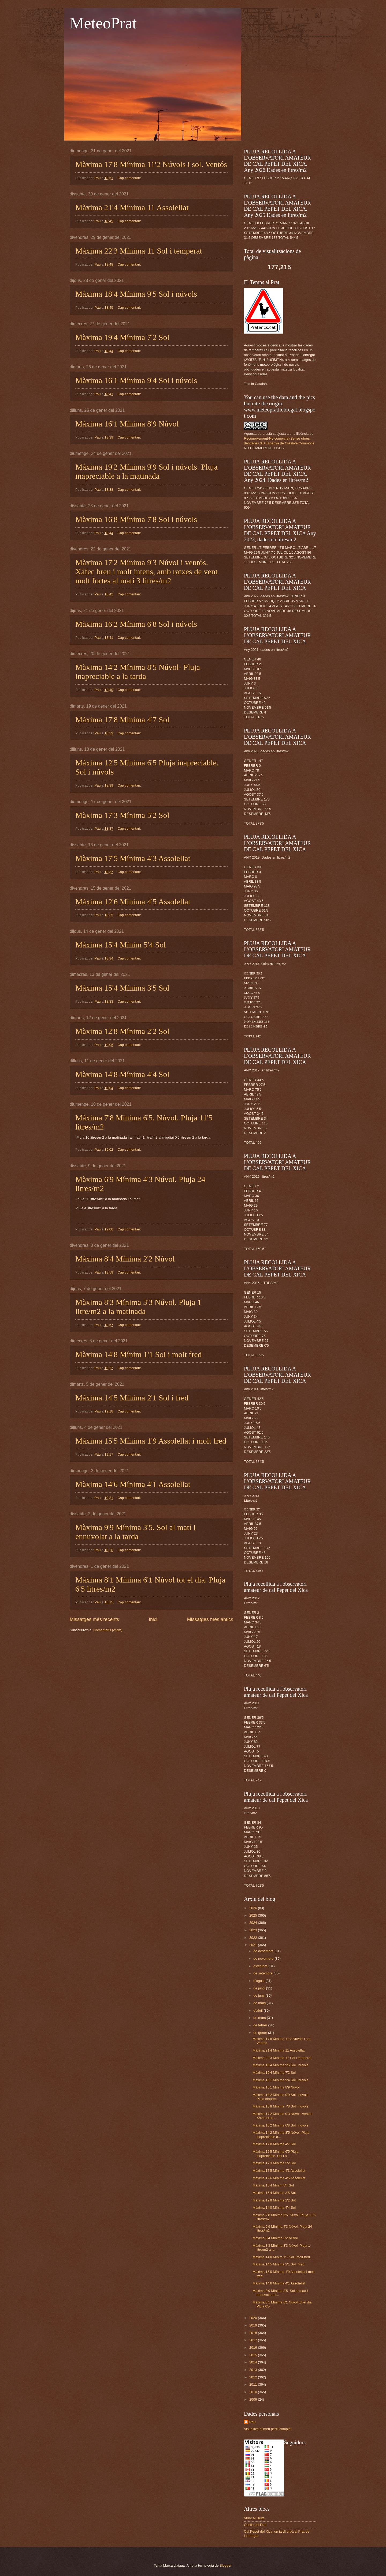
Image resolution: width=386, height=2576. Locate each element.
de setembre (263, 1973)
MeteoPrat (103, 23)
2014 (253, 2362)
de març (260, 2018)
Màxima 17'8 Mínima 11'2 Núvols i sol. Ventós (151, 164)
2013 (253, 2370)
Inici (153, 1619)
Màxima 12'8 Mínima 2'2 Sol (122, 1031)
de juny (259, 1995)
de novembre (263, 1958)
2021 (253, 1945)
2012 (253, 2377)
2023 (253, 1930)
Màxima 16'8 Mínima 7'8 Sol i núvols (136, 519)
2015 (253, 2355)
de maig (259, 2003)
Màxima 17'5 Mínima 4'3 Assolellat (132, 858)
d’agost (259, 1981)
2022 (253, 1938)
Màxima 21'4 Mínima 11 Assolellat (132, 207)
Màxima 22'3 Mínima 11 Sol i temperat (138, 250)
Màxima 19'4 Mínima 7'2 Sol (122, 337)
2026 (253, 1908)
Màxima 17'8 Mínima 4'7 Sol (122, 719)
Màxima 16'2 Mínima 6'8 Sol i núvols (136, 624)
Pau (252, 2422)
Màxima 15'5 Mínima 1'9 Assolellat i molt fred (150, 1440)
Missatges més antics (210, 1619)
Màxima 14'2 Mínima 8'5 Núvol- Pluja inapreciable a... (281, 2135)
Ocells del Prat (255, 2525)
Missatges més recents (94, 1619)
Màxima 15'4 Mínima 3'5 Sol (122, 987)
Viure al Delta (254, 2518)
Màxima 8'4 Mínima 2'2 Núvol (125, 1258)
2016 (253, 2347)
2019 (253, 2325)
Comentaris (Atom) (107, 1630)
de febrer (260, 2025)
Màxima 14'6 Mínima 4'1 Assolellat (132, 1484)
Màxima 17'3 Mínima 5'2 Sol (122, 815)
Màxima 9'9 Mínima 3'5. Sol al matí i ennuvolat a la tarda (135, 1532)
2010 (253, 2392)
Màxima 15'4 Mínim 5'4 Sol (120, 944)
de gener (260, 2033)
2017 (253, 2340)
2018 (253, 2333)
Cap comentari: (130, 178)
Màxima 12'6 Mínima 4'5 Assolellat (132, 901)
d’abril (258, 2010)
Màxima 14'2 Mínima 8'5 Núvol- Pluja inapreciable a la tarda (137, 672)
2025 (253, 1915)
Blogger (225, 2565)
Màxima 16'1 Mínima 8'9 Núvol (127, 423)
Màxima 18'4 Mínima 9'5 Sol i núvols (136, 293)
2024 (253, 1923)
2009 (253, 2399)
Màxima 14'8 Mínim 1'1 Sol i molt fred (138, 1354)
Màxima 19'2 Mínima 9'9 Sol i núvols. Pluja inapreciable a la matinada (146, 471)
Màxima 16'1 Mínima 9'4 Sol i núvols (136, 380)
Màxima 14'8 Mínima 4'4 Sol (122, 1074)
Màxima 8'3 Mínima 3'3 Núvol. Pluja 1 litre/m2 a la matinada (138, 1307)
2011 (253, 2384)
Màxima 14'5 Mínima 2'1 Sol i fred (131, 1397)
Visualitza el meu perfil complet (267, 2429)
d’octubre (261, 1966)
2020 (253, 2318)
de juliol (259, 1988)
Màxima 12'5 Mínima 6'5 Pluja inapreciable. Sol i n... (275, 2154)
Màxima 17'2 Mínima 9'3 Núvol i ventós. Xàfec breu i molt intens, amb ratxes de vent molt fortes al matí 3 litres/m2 (146, 571)
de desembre (263, 1951)
